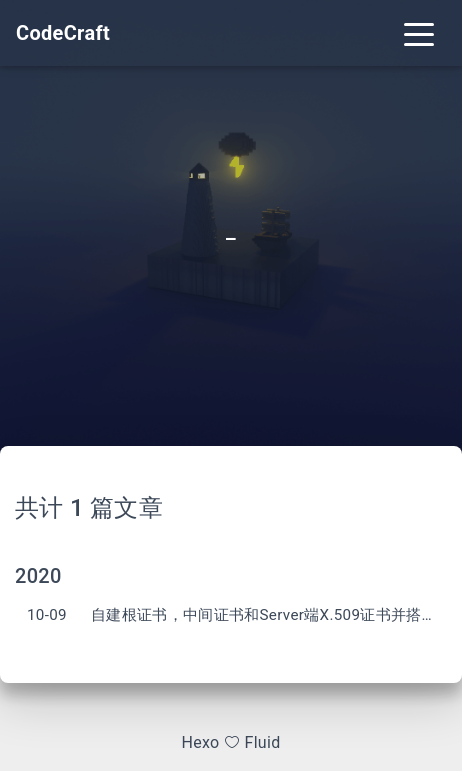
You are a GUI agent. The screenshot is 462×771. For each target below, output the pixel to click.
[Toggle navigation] (419, 33)
